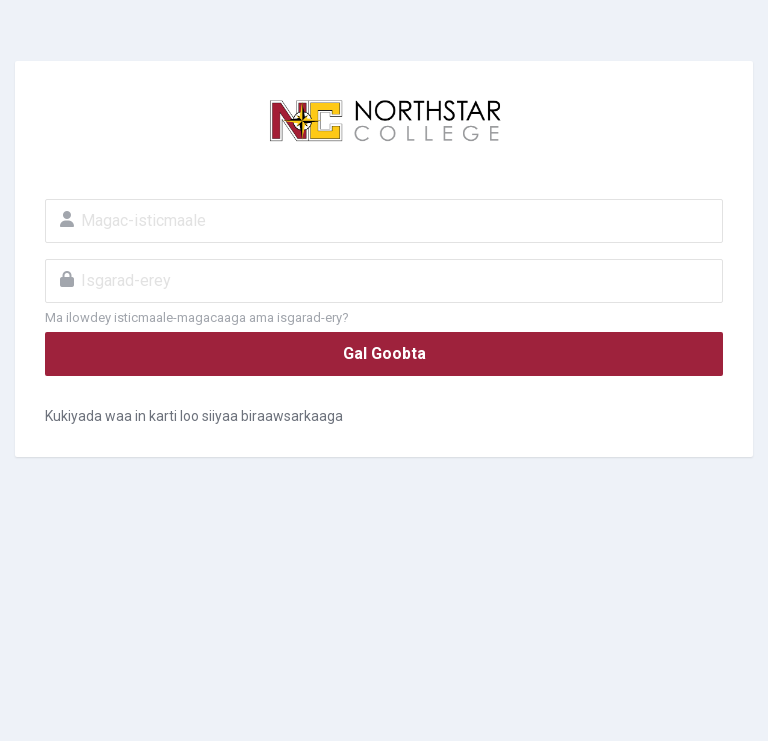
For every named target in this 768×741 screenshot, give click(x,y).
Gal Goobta (384, 353)
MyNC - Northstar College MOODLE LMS (384, 121)
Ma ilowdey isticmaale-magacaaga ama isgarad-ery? (197, 317)
